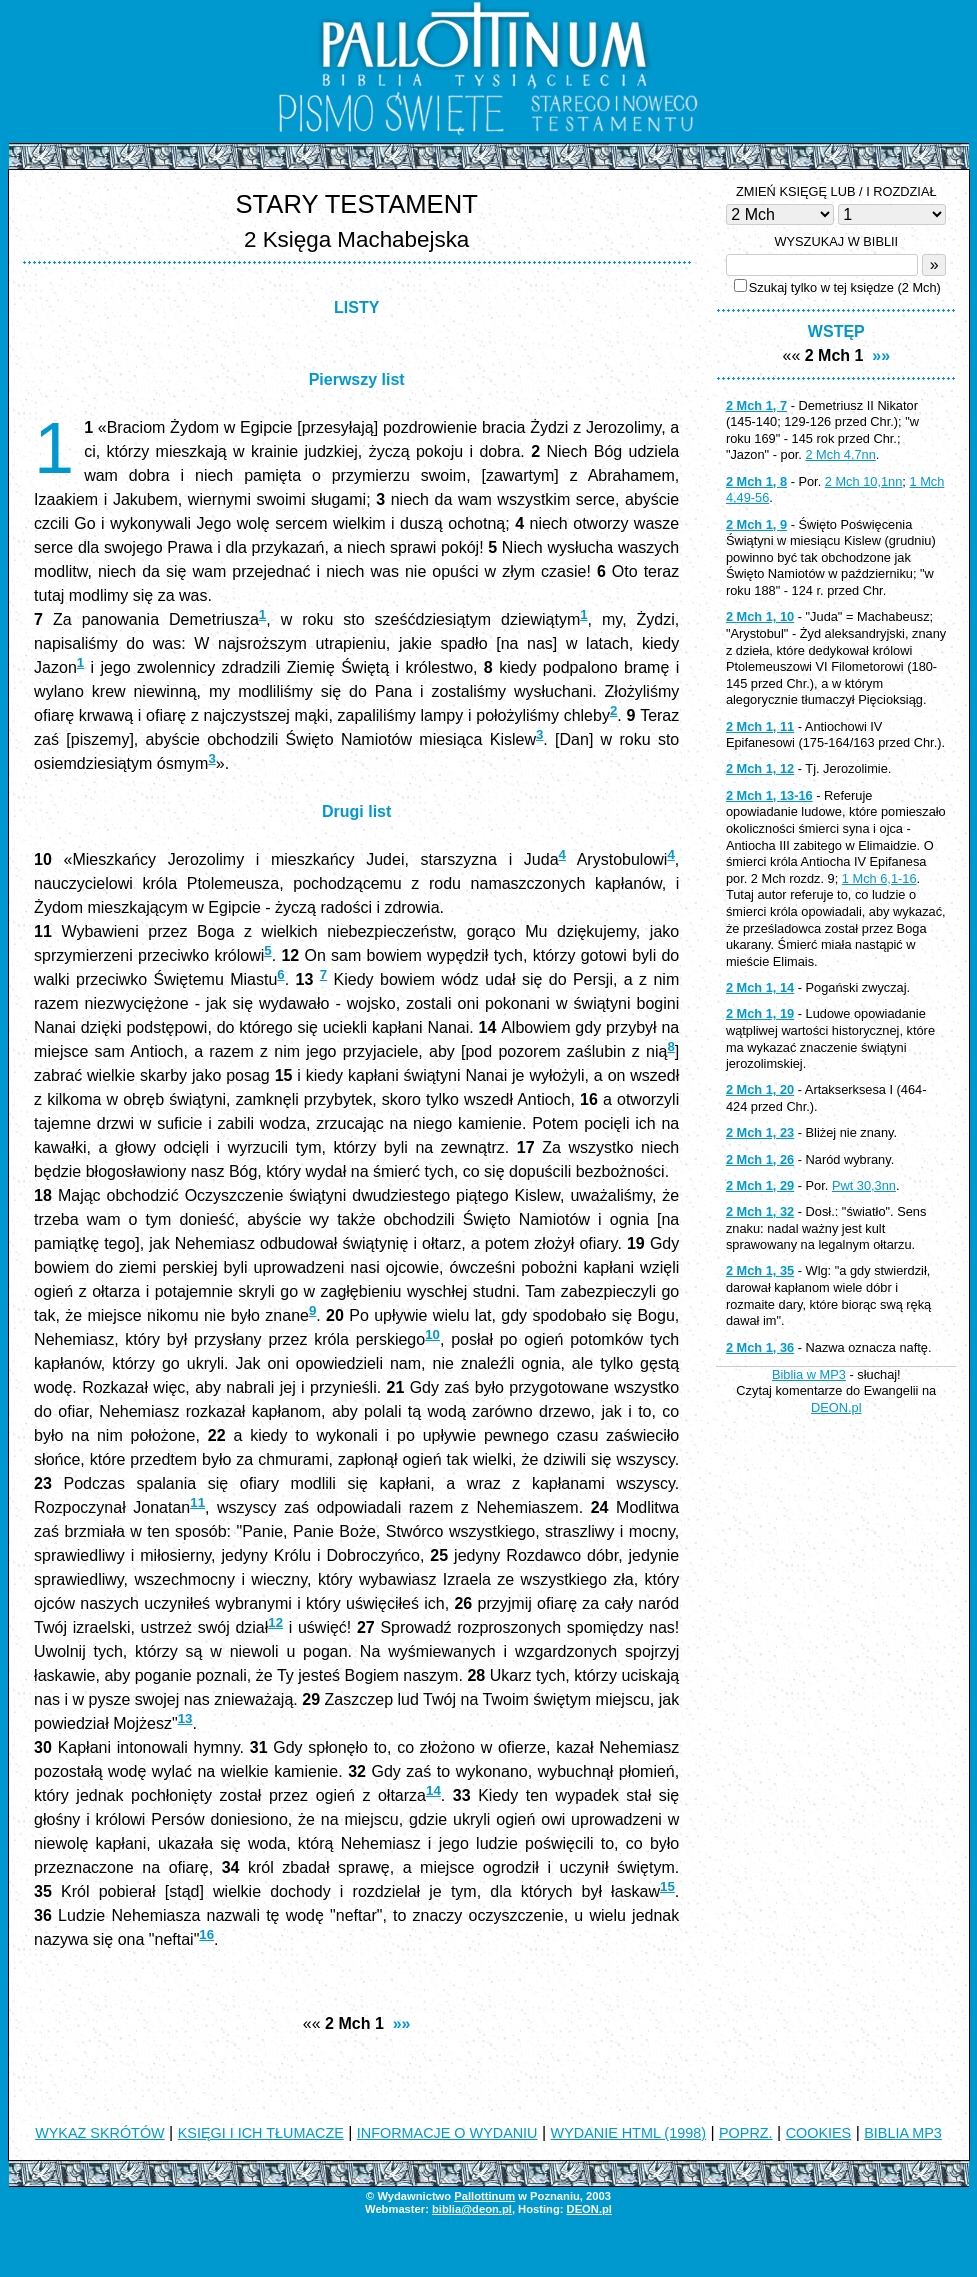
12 (275, 1622)
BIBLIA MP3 (903, 2133)
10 (432, 1334)
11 (197, 1502)
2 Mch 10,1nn (864, 481)
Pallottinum (484, 2196)
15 (667, 1886)
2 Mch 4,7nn (840, 454)
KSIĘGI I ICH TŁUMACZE (261, 2133)
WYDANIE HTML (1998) (628, 2133)
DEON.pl (836, 1407)
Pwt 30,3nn (864, 1185)
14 (433, 1790)
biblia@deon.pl (472, 2209)
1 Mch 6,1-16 (879, 878)
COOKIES (819, 2133)
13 (185, 1718)
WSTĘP (836, 331)
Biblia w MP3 (809, 1374)
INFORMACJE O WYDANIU (447, 2133)
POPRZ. (746, 2133)
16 (206, 1934)
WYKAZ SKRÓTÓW (100, 2133)
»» (402, 2023)
